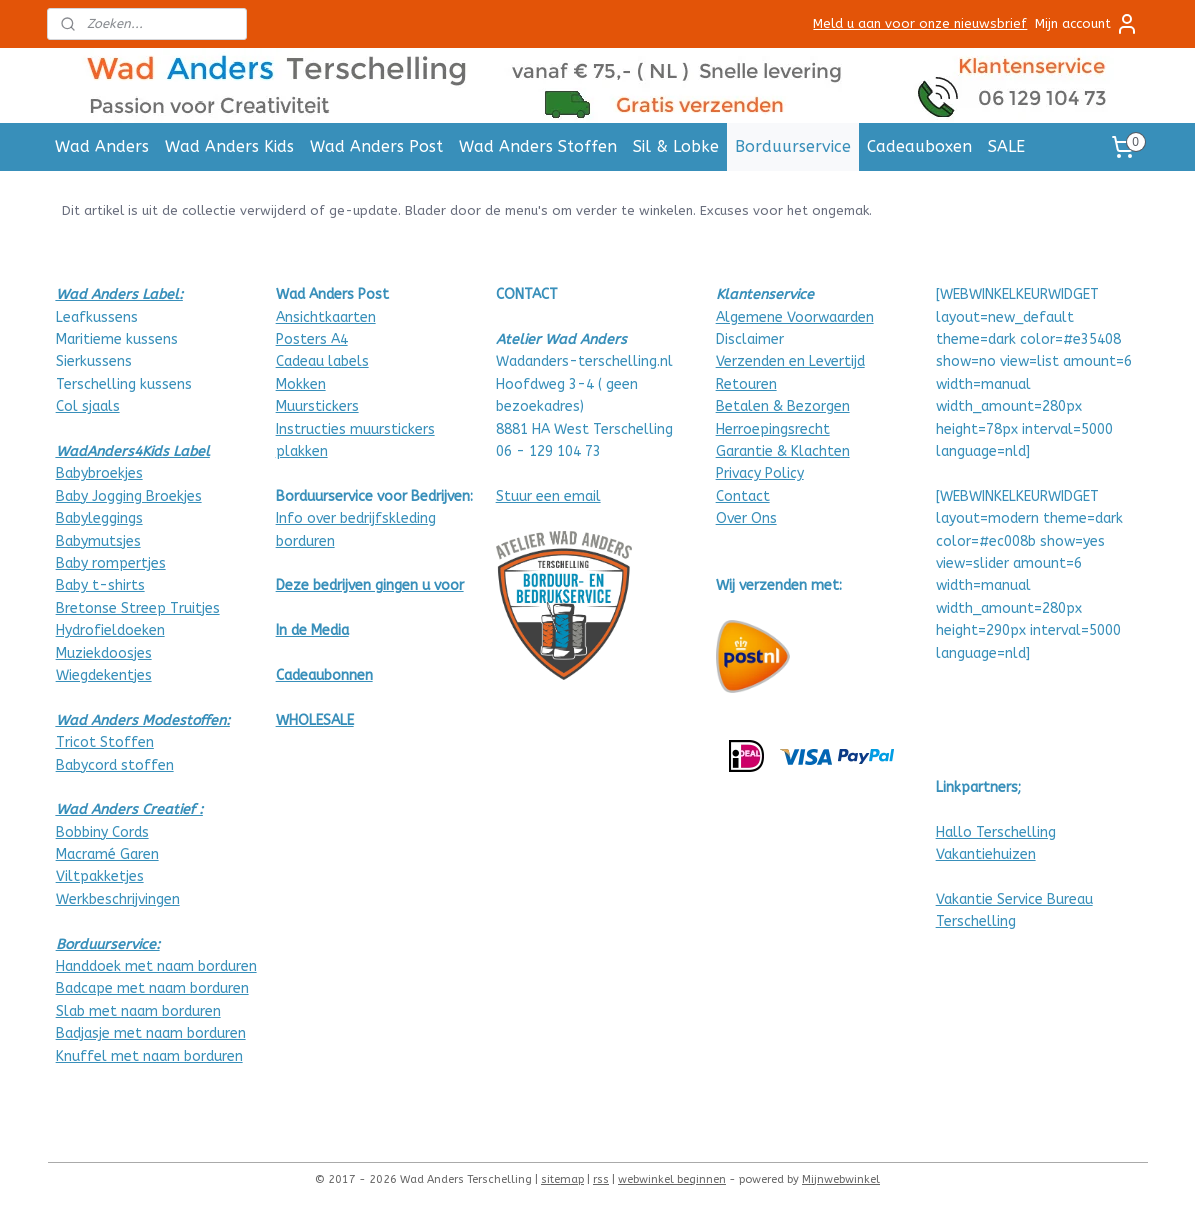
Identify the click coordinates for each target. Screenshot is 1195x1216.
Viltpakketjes (100, 876)
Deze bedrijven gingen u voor (370, 585)
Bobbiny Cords (102, 832)
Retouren (746, 384)
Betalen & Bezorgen (783, 406)
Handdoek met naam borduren (156, 966)
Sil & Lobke (676, 146)
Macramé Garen (107, 854)
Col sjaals (88, 406)
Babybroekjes (99, 473)
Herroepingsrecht (773, 429)
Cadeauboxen (919, 146)
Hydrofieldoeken (110, 630)
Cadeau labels (322, 361)
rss (601, 1179)
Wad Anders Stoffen (538, 146)
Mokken (301, 384)
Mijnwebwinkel (841, 1179)
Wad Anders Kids (229, 146)
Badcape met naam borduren (152, 988)
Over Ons (746, 518)
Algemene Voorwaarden (795, 317)
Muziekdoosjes (104, 653)
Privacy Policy (760, 473)
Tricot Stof (93, 742)
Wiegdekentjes (104, 675)
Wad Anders (102, 146)
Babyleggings (99, 518)
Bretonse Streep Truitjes (138, 608)
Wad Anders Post (376, 146)
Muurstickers (317, 406)
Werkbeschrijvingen (118, 899)
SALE (1006, 146)
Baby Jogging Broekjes (129, 496)
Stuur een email (548, 496)
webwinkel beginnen (672, 1179)
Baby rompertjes (111, 563)
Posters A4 (312, 339)
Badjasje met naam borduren (151, 1033)
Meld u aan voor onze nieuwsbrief (920, 23)
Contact (743, 496)
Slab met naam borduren (138, 1011)
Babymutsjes (98, 541)
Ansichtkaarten (326, 317)
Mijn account (1087, 24)
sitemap (562, 1179)
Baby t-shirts (100, 585)
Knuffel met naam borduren (149, 1056)
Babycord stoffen (115, 765)
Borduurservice (793, 146)
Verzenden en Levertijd (790, 361)
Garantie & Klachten (783, 451)
